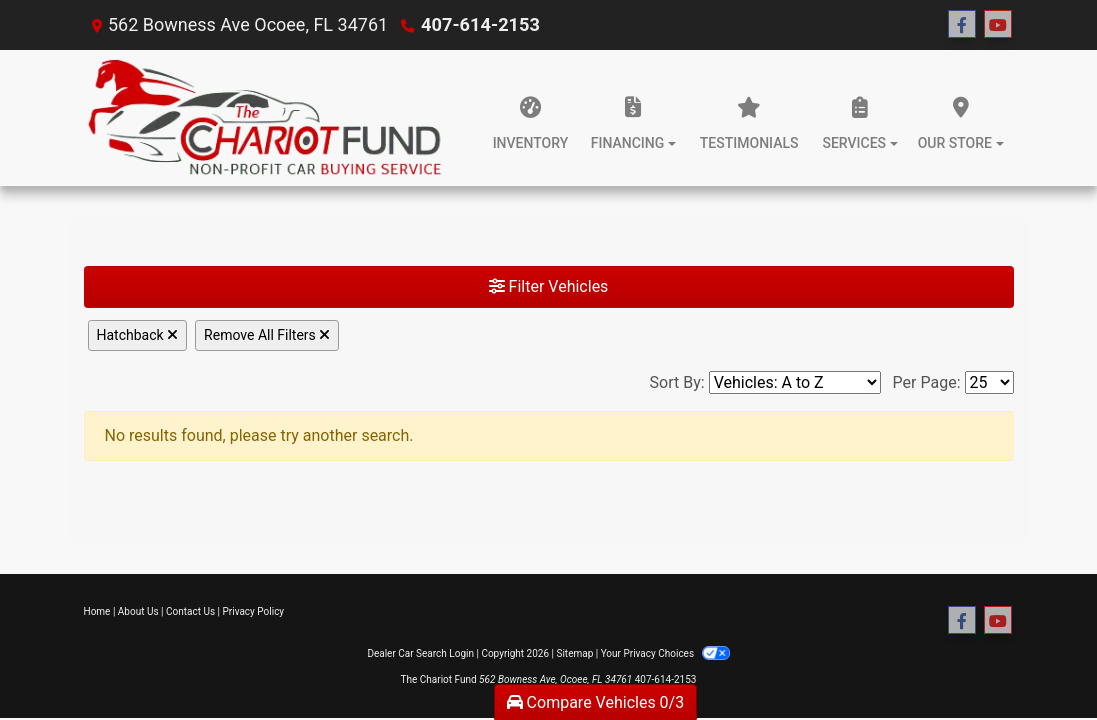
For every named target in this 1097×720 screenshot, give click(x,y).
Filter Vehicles (549, 286)
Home (97, 611)
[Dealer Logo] (266, 118)
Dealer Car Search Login (420, 653)
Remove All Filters (267, 335)
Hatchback (138, 335)
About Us (138, 611)
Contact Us (190, 611)
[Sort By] (795, 382)
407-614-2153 (479, 24)
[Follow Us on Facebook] (962, 25)
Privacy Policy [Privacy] (254, 611)
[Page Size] (989, 382)
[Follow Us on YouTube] (998, 25)
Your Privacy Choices (665, 653)
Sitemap (574, 653)
